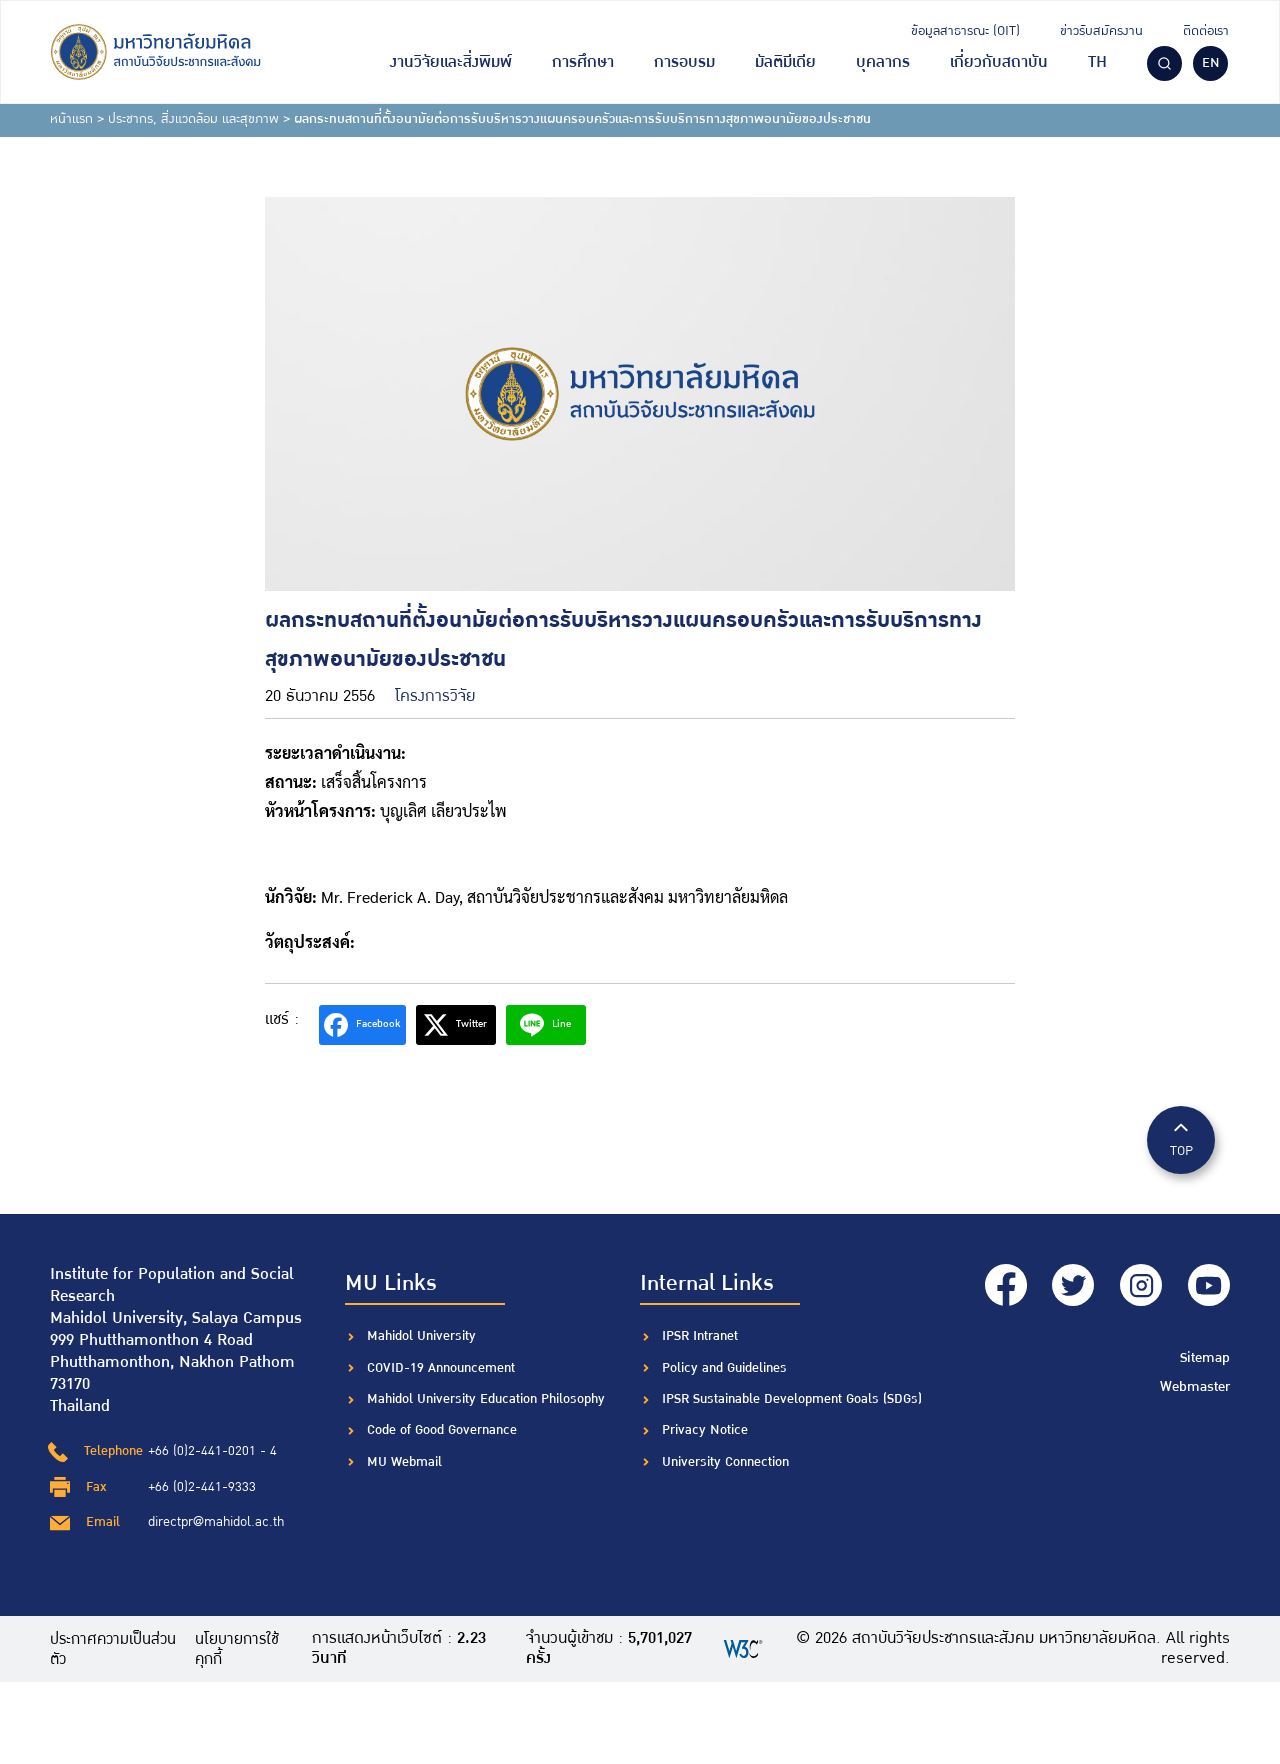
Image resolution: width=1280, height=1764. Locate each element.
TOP (1181, 1138)
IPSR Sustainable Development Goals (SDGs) (792, 1399)
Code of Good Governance (442, 1430)
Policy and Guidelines (724, 1368)
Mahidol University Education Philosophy (486, 1399)
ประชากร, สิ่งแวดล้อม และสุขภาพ (193, 119)
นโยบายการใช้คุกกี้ (245, 1649)
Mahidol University (421, 1336)
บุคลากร (883, 62)
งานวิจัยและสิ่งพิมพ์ (451, 62)
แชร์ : (282, 1019)
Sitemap (1206, 1350)
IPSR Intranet (700, 1336)
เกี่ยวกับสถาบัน (999, 62)
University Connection (725, 1462)
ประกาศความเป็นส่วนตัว (115, 1649)
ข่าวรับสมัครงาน (1101, 31)
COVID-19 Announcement (443, 1368)
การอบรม (684, 62)
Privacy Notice (705, 1430)
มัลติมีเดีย (785, 62)
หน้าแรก (71, 119)
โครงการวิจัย (435, 696)
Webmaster (1196, 1378)
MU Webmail (404, 1462)
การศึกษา (583, 62)
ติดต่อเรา (1206, 31)
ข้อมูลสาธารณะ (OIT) (965, 31)
